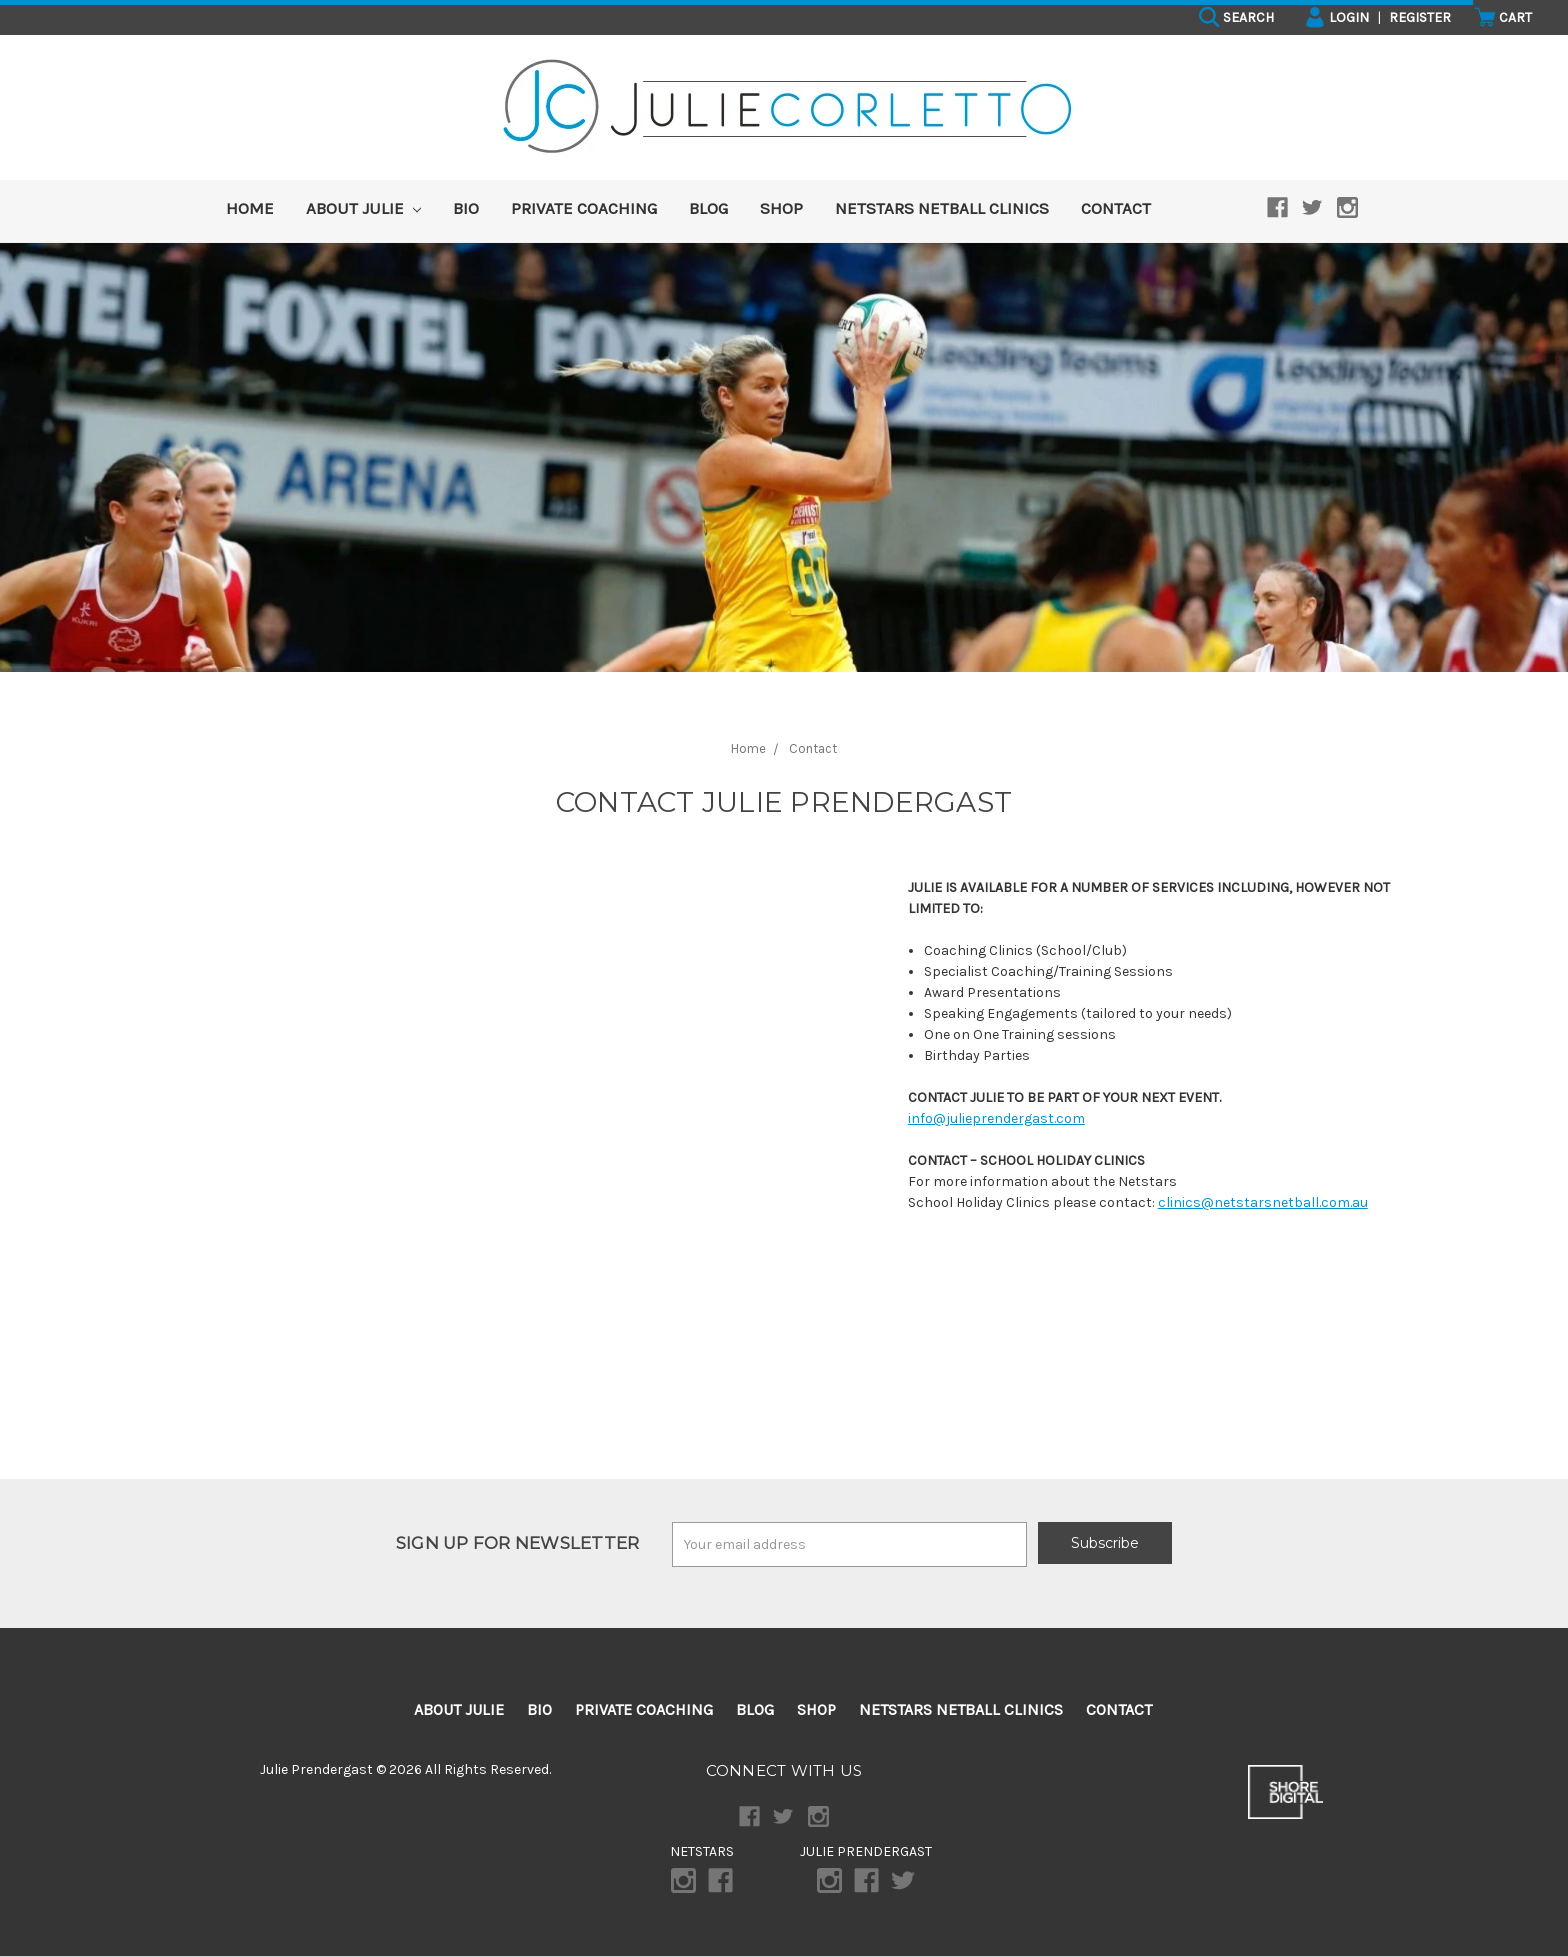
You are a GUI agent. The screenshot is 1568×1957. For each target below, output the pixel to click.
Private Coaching (584, 208)
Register (1420, 17)
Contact (1116, 208)
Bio (466, 208)
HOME (250, 208)
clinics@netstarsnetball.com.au (1263, 1202)
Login (1336, 17)
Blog (708, 208)
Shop (781, 208)
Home (748, 748)
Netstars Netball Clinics (942, 208)
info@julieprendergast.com (996, 1118)
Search (1236, 17)
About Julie (363, 208)
